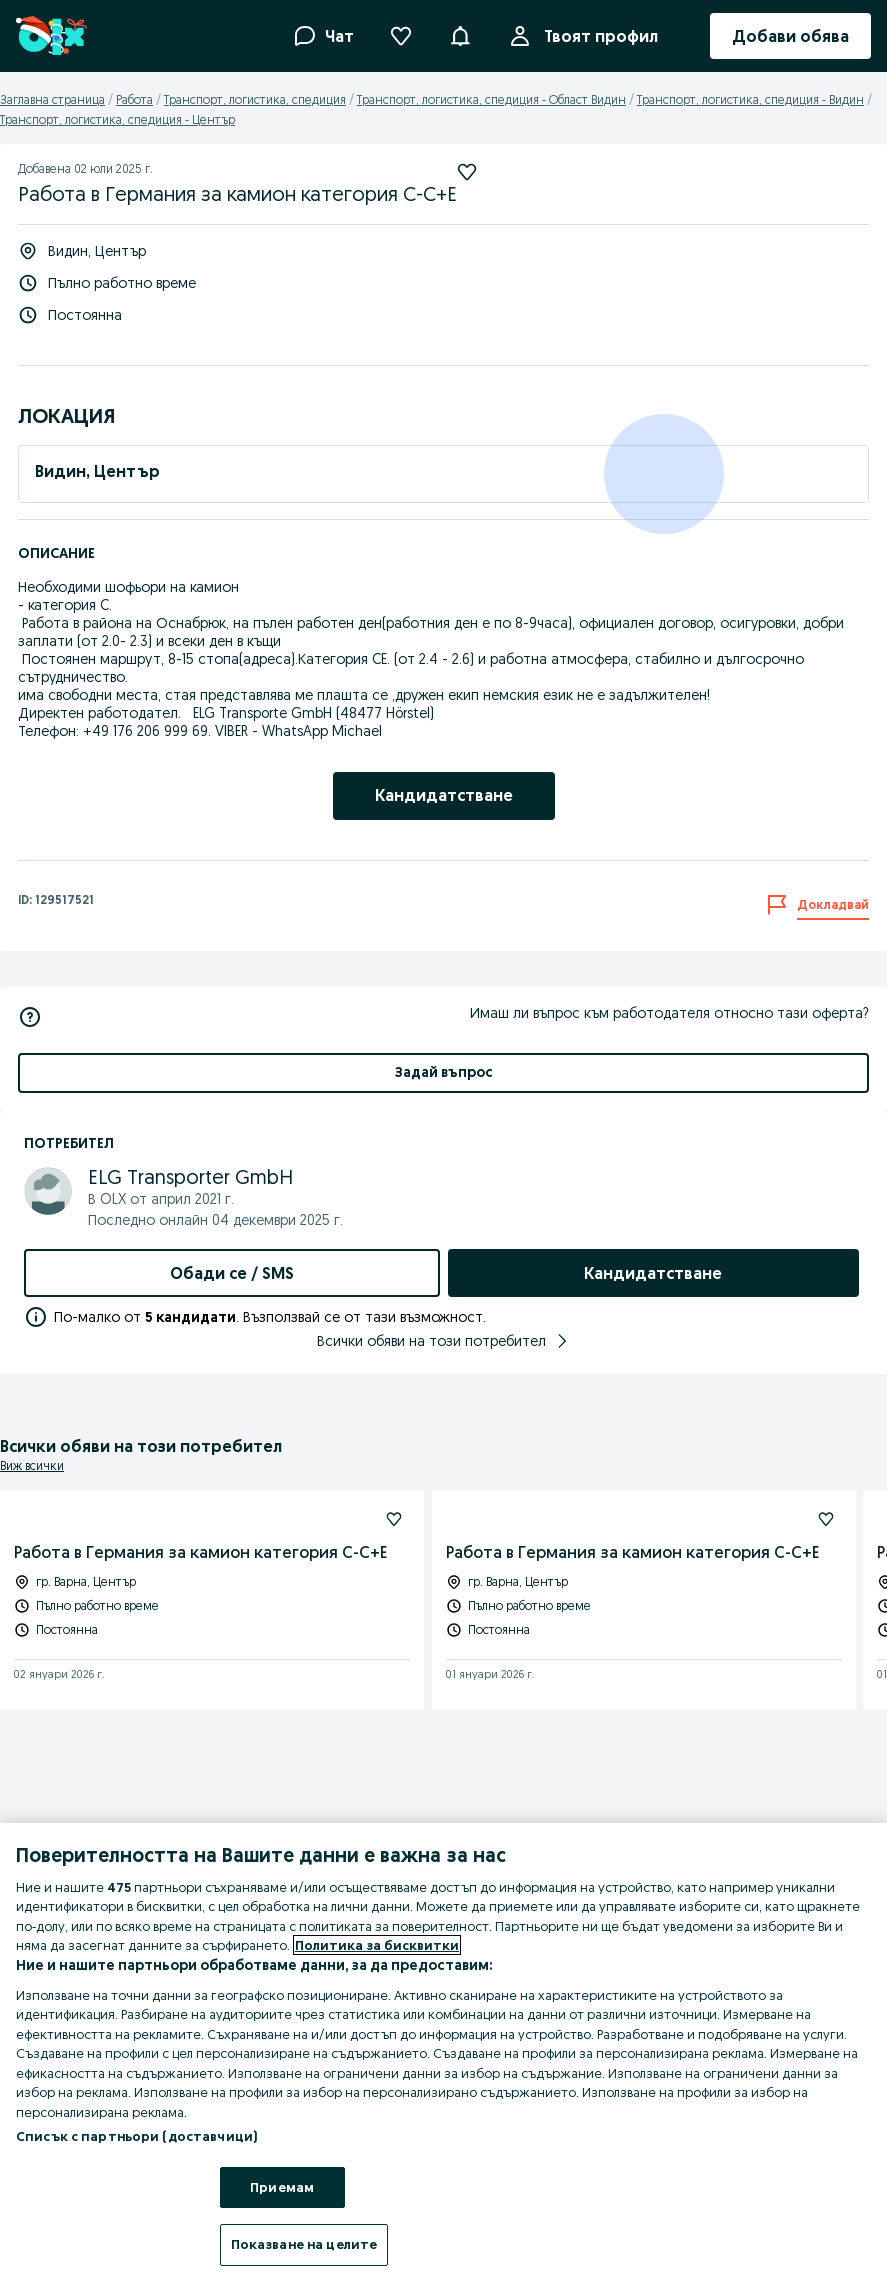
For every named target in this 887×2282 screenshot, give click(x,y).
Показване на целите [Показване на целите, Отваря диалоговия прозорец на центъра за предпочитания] (304, 2244)
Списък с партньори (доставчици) (136, 2136)
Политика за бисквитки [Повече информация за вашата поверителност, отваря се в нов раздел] (377, 1945)
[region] (443, 2052)
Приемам (282, 2187)
